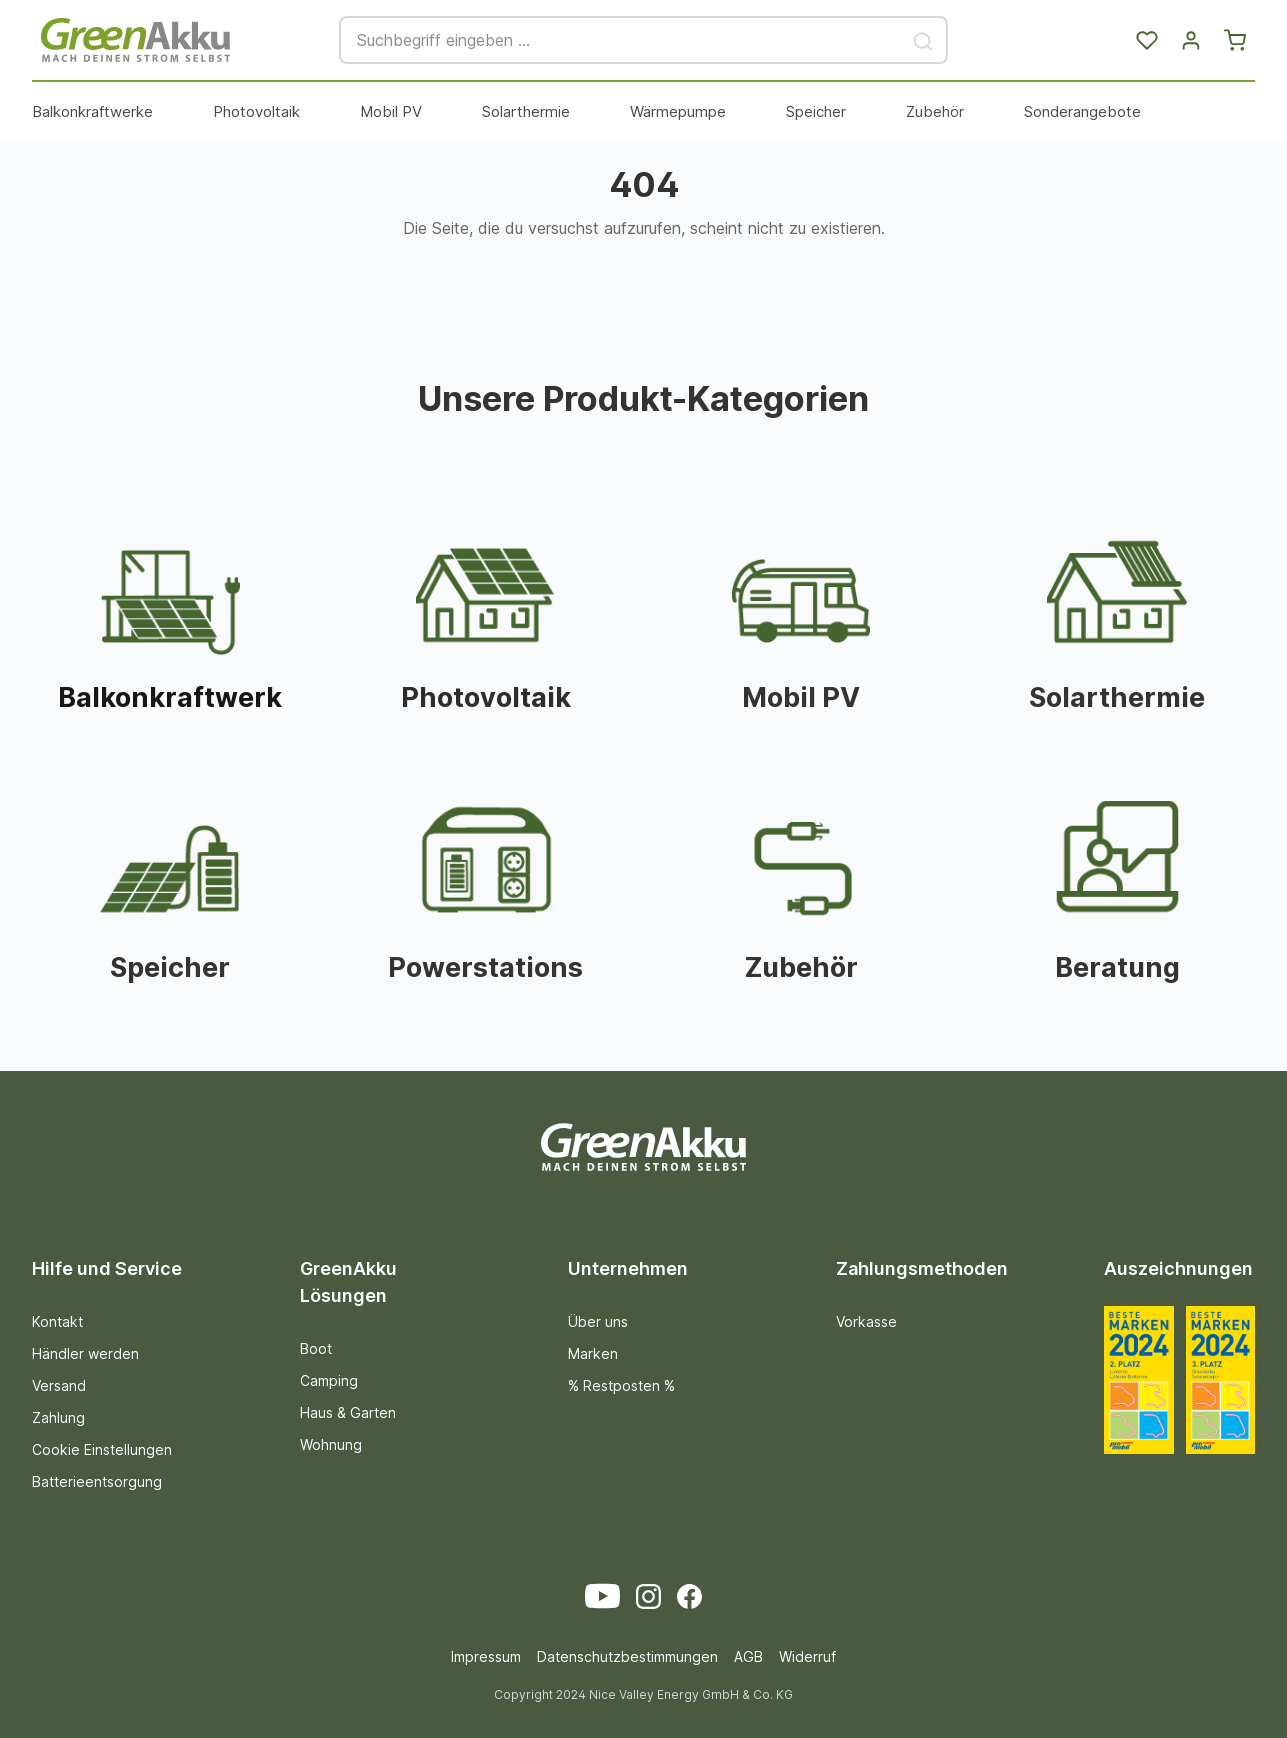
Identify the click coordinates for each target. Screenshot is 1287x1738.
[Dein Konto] (1191, 40)
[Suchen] (924, 40)
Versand (59, 1385)
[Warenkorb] (1235, 40)
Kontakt (57, 1321)
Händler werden (85, 1353)
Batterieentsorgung (97, 1481)
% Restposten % (621, 1385)
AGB (748, 1656)
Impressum (486, 1656)
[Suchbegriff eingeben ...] (620, 40)
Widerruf (807, 1656)
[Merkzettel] (1147, 40)
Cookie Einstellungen (102, 1449)
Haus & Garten (348, 1412)
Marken (593, 1353)
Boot (316, 1348)
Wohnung (331, 1444)
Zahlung (58, 1417)
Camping (329, 1380)
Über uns (598, 1321)
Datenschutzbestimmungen (627, 1656)
